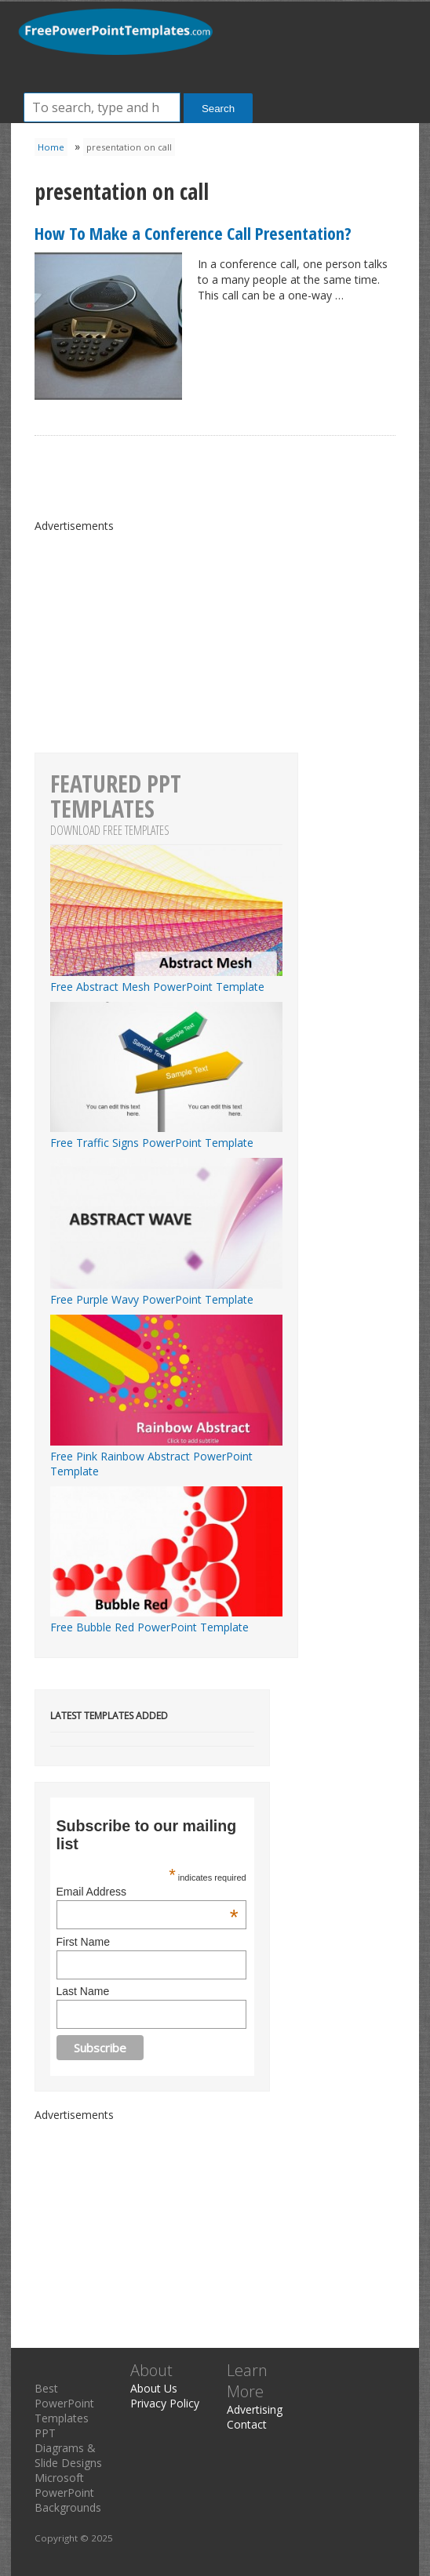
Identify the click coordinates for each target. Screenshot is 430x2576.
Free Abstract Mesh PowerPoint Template (166, 979)
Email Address (147, 1891)
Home (51, 147)
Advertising (254, 2409)
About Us (153, 2388)
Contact (247, 2424)
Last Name (83, 1991)
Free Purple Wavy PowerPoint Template (166, 1292)
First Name (83, 1942)
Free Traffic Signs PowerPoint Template (166, 1135)
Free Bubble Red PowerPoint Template (166, 1619)
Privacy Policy (164, 2403)
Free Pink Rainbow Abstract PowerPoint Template (166, 1456)
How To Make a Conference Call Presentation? (193, 233)
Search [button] (218, 108)
